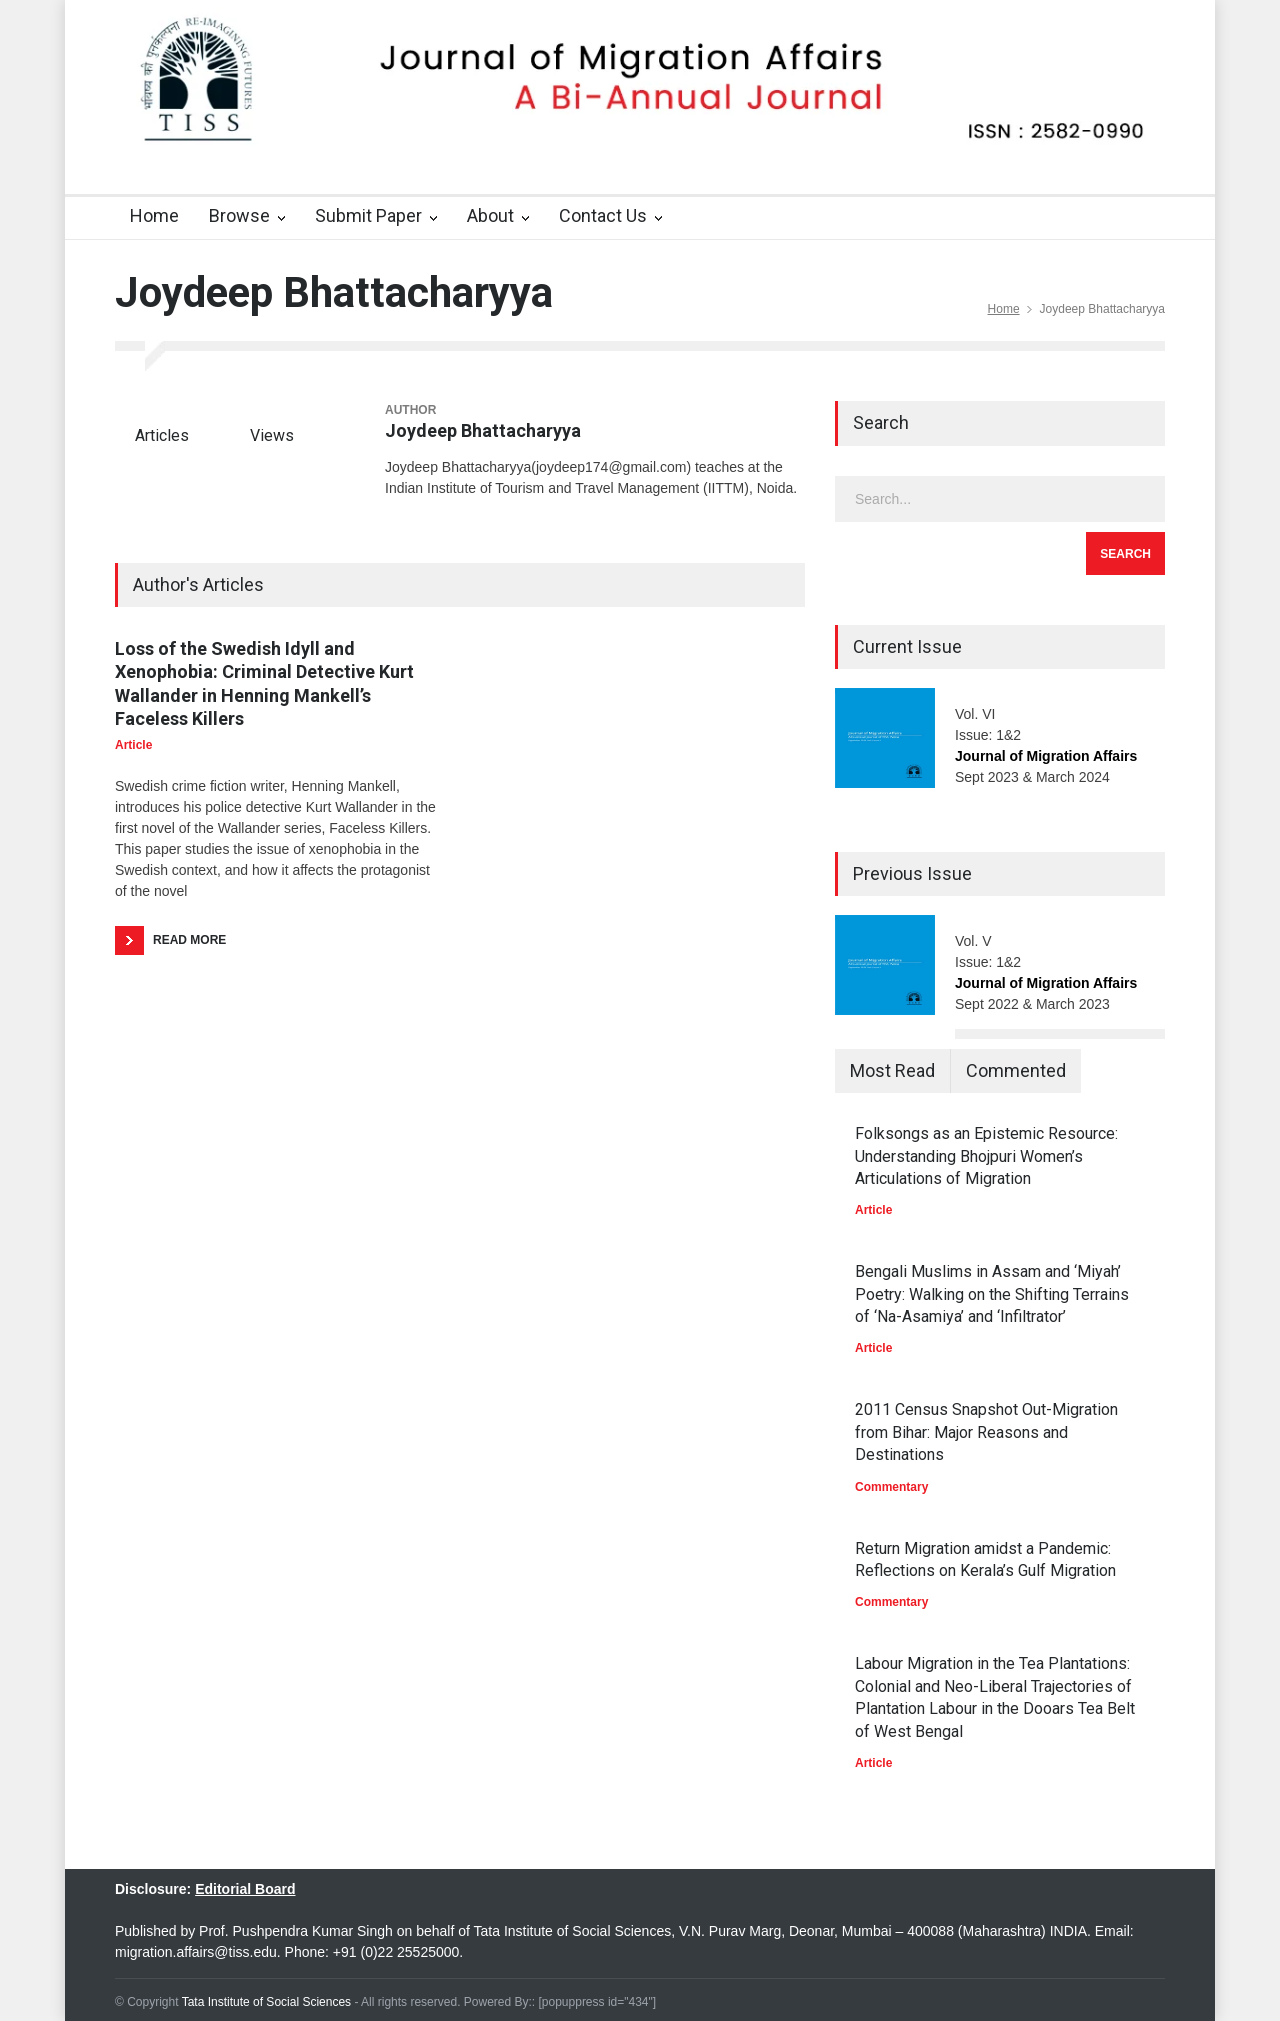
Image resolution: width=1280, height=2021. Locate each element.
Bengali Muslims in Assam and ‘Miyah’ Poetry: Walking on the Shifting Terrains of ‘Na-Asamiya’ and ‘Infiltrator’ (992, 1294)
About (490, 215)
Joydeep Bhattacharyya (483, 430)
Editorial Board (245, 1889)
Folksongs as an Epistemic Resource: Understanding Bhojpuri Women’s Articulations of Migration (986, 1156)
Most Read (892, 1070)
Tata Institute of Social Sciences (266, 2002)
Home (154, 215)
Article (133, 745)
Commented (1016, 1070)
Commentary (891, 1487)
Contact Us (603, 215)
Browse (239, 215)
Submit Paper (368, 215)
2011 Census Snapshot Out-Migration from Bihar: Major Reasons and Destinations (986, 1432)
